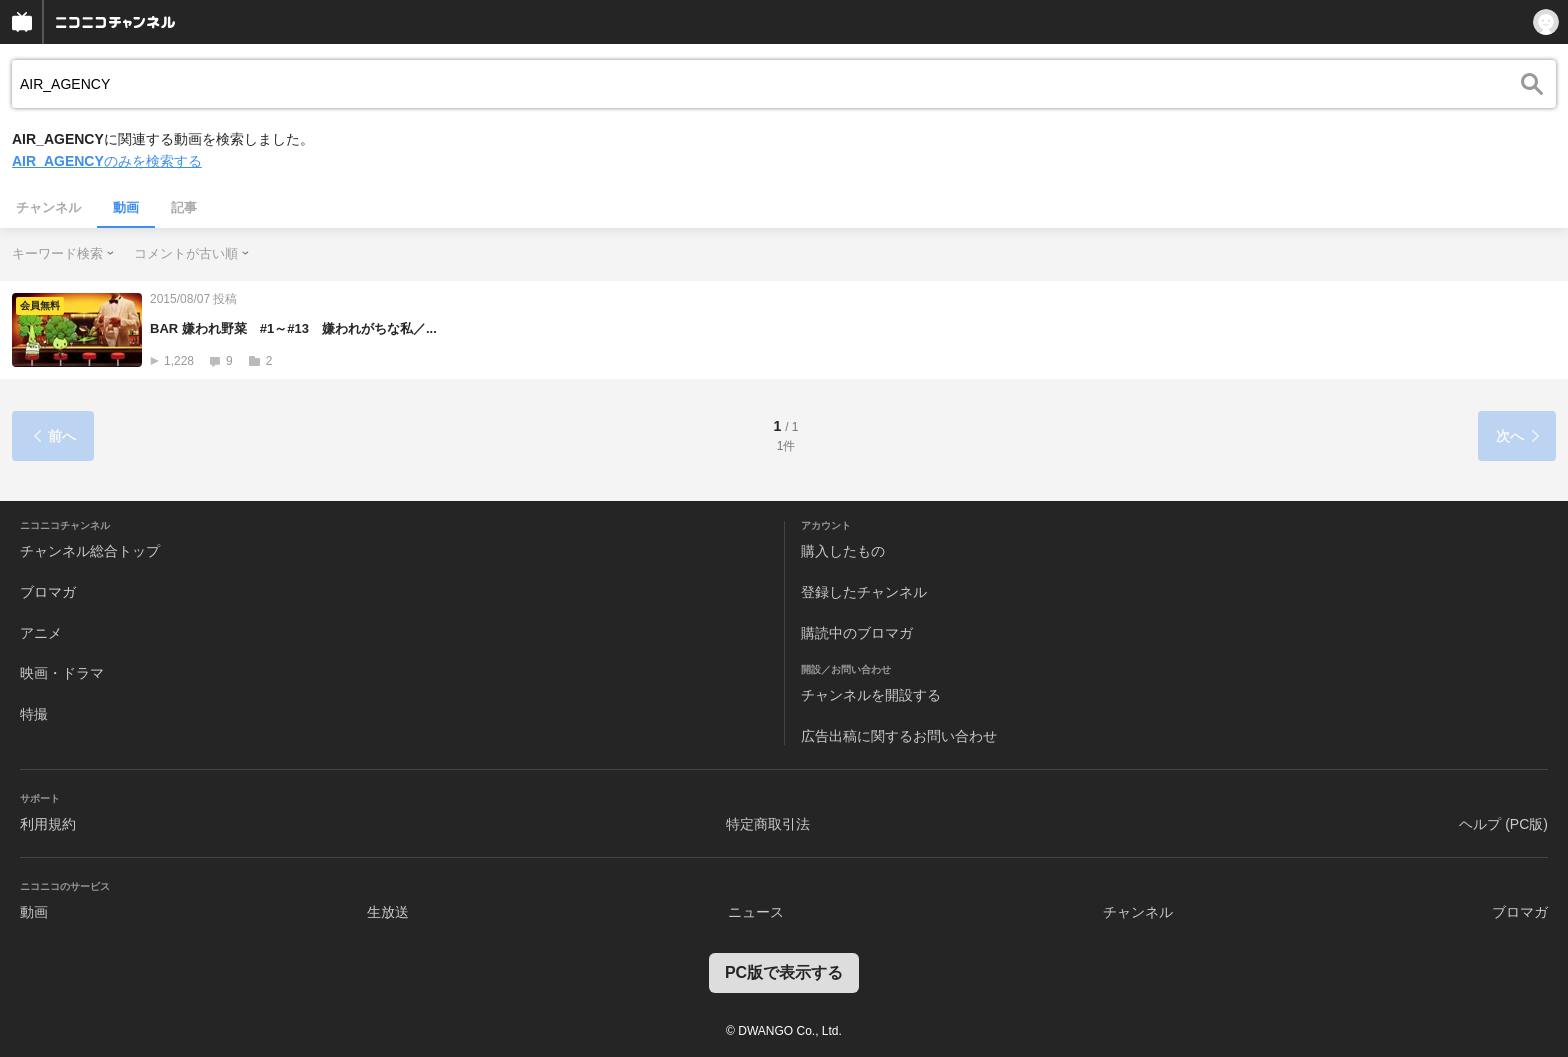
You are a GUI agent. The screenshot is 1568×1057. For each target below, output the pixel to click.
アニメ (41, 633)
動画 (126, 207)
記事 (184, 207)
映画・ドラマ (62, 673)
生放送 (388, 912)
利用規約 (48, 824)
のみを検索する (107, 161)
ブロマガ (48, 592)
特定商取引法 (768, 824)
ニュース (756, 912)
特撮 (34, 714)
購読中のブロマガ (857, 633)
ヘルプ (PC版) (1503, 824)
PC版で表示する (784, 972)
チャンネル (48, 207)
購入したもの (843, 551)
